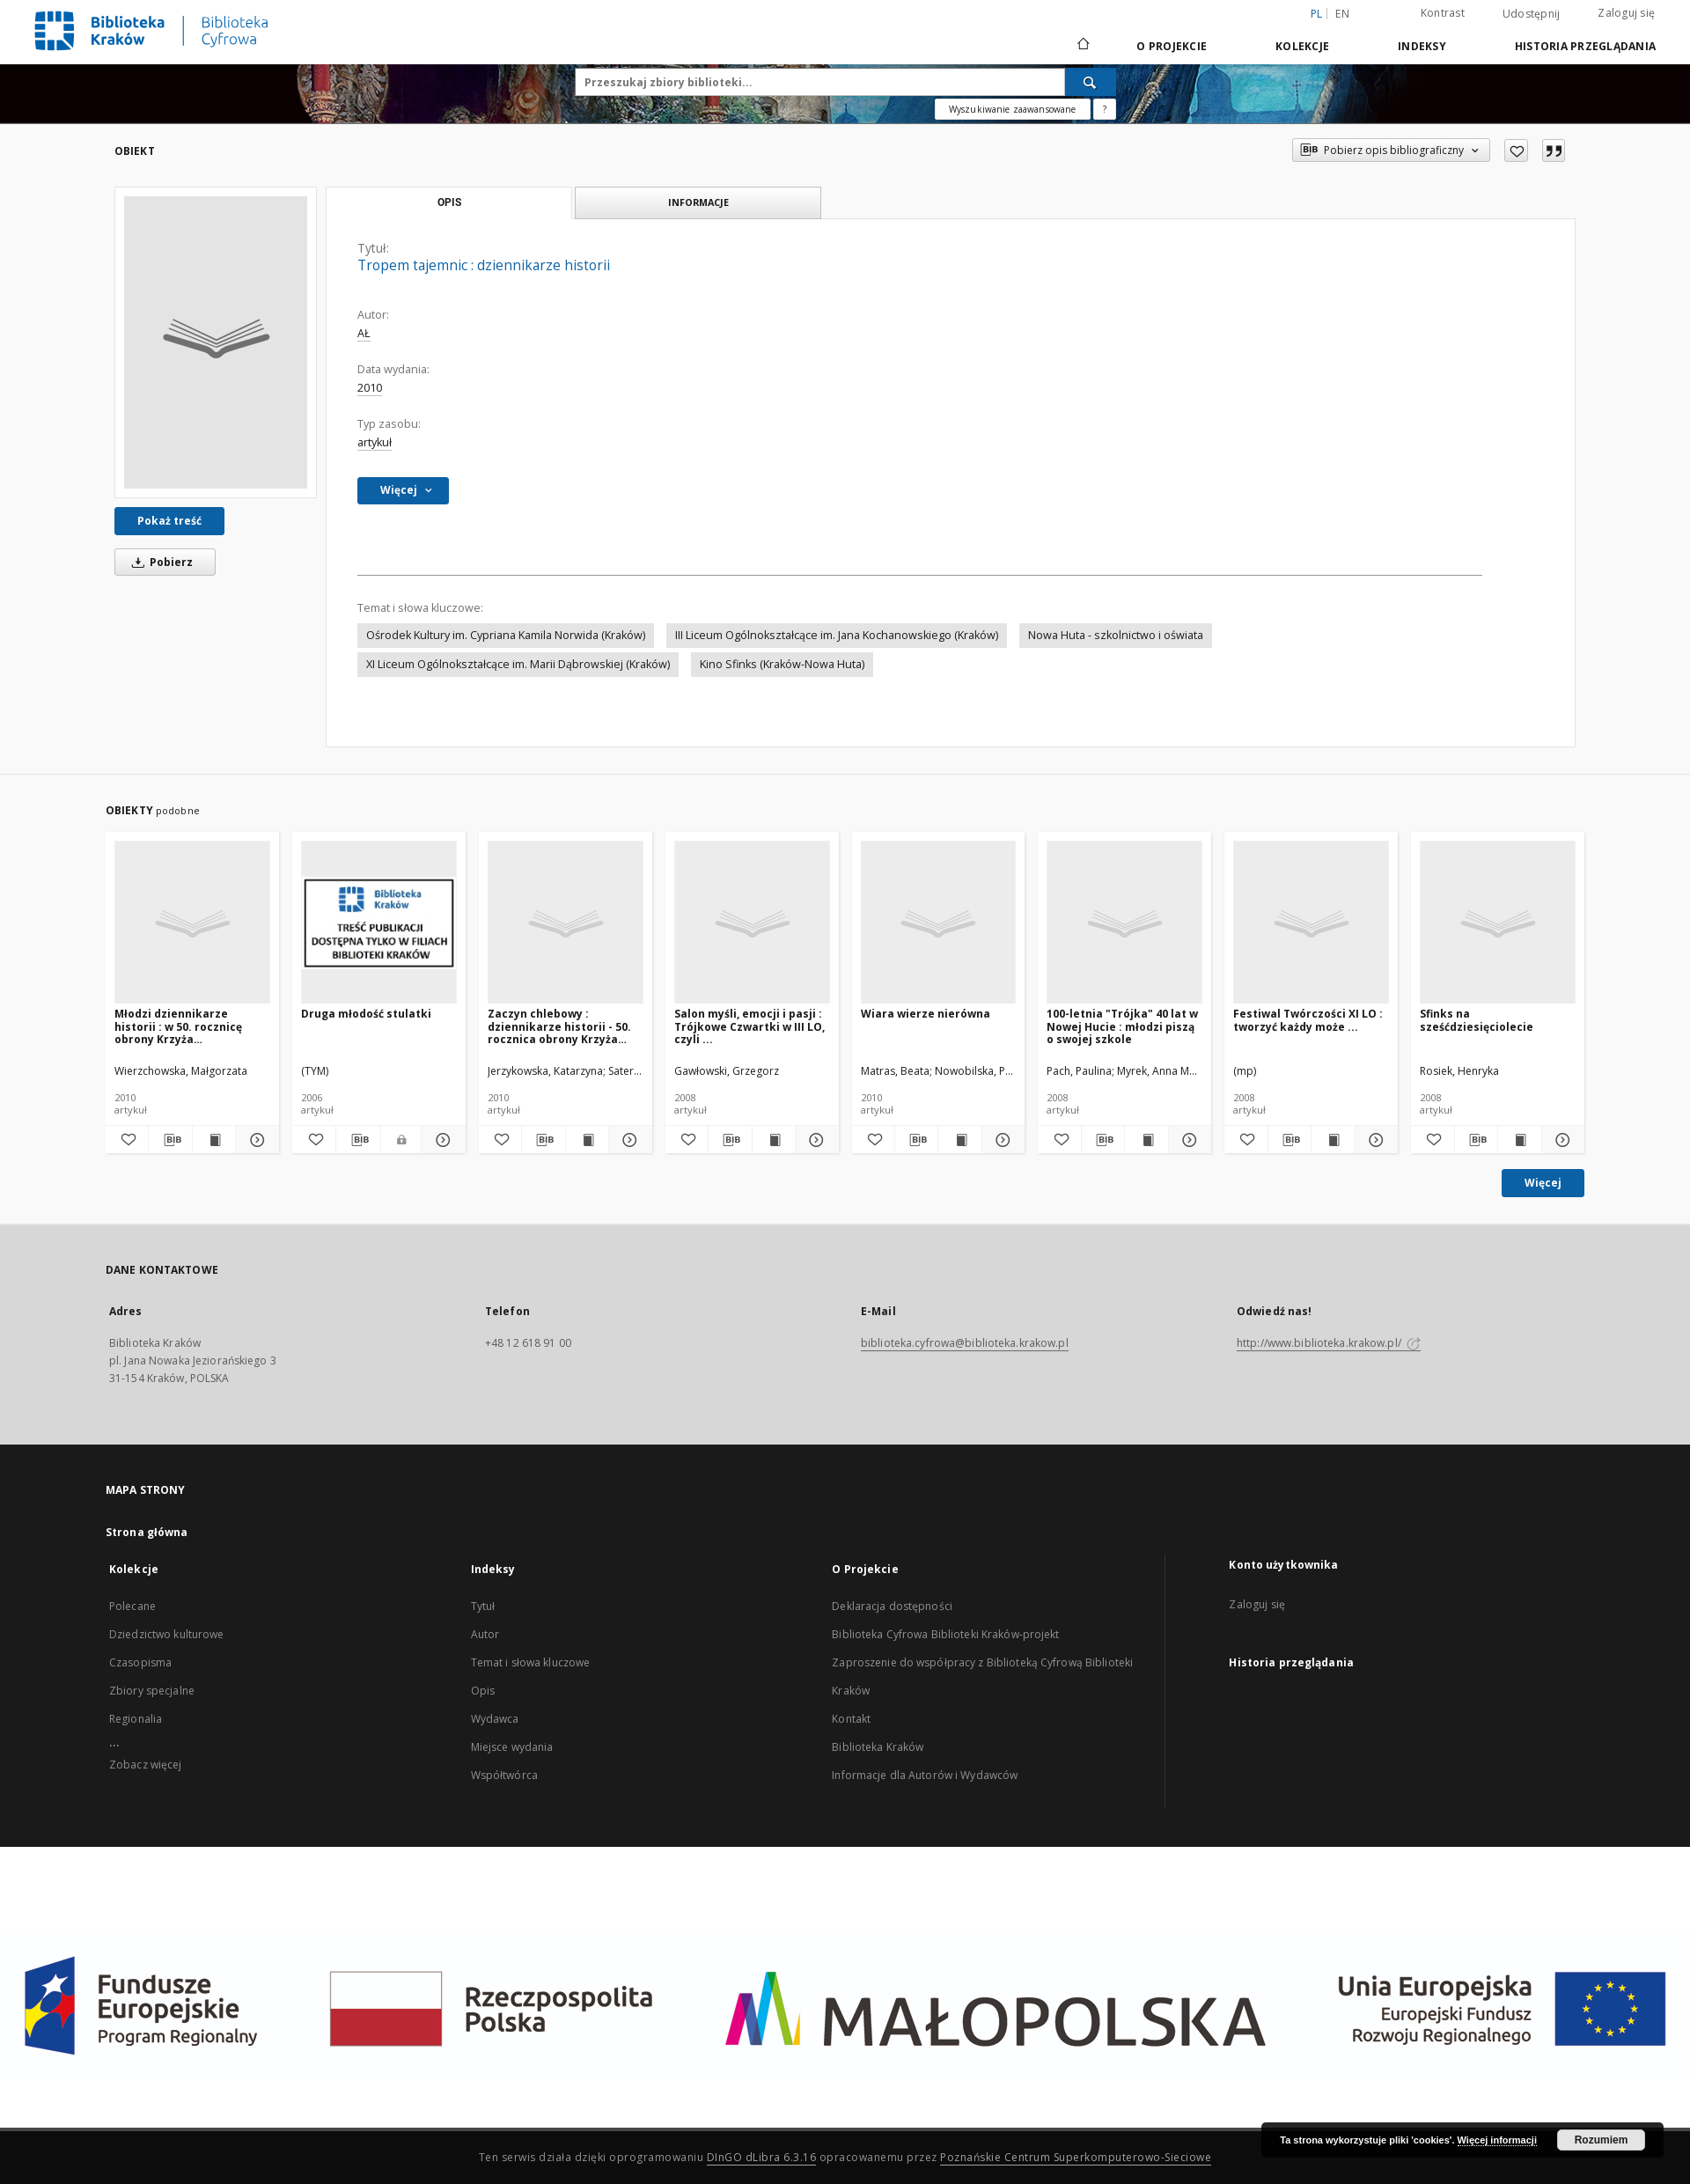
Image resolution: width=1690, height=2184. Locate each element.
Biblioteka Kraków (877, 1746)
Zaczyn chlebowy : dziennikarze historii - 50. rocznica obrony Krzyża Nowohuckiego (559, 1026)
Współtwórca (504, 1775)
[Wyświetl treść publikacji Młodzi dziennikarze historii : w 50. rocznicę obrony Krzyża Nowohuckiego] (214, 1140)
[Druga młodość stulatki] (379, 923)
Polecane (132, 1606)
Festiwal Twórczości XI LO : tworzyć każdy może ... (1308, 1019)
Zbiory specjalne (152, 1690)
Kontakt (851, 1718)
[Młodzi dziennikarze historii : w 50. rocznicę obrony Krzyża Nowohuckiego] (192, 923)
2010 (369, 387)
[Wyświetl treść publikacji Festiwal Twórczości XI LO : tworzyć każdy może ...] (1333, 1140)
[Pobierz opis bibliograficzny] (170, 1140)
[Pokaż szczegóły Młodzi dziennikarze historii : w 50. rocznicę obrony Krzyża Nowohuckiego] (254, 1140)
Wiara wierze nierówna (925, 1013)
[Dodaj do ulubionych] (1516, 150)
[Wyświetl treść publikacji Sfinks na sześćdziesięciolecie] (1519, 1140)
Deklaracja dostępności (892, 1606)
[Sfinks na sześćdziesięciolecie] (1498, 923)
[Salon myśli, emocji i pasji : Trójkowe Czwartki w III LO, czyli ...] (752, 923)
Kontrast (1443, 12)
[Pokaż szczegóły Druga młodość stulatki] (440, 1140)
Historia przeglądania (1585, 46)
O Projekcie (1171, 46)
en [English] (1342, 13)
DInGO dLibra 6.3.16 (762, 2157)
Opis (483, 1690)
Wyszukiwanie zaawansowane (1012, 109)
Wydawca (495, 1718)
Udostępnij (1532, 14)
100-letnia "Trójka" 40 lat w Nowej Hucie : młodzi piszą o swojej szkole (1122, 1026)
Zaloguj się (1626, 12)
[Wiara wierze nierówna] (939, 923)
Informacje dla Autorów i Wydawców (925, 1775)
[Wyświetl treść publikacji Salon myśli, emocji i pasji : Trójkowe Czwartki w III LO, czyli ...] (774, 1140)
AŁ (364, 333)
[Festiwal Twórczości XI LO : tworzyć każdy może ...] (1311, 923)
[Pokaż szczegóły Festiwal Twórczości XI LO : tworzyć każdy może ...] (1374, 1140)
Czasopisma (140, 1662)
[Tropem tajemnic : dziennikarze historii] (215, 342)
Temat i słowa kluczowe (531, 1662)
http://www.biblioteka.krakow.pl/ (1329, 1342)
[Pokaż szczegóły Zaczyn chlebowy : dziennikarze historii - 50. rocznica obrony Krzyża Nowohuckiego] (627, 1140)
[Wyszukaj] (1090, 82)
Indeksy (1422, 46)
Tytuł (483, 1606)
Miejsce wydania (512, 1746)
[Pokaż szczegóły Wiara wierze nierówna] (1001, 1140)
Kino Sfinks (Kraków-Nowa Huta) (782, 664)
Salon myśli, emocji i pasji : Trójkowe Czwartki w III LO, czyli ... (749, 1026)
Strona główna (147, 1532)
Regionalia (135, 1718)
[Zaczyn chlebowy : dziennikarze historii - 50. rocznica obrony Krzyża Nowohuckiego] (566, 923)
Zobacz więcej (145, 1764)
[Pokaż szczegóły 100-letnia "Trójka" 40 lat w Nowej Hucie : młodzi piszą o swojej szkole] (1187, 1140)
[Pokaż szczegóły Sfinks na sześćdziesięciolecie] (1560, 1140)
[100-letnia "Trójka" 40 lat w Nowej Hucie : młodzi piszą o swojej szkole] (1124, 923)
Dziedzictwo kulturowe (166, 1634)
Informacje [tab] (698, 202)
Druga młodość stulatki (366, 1013)
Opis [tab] (449, 202)
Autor (485, 1634)
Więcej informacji (1497, 2140)
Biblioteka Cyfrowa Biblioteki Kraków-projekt (945, 1634)
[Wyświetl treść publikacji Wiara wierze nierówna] (959, 1140)
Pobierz (159, 562)
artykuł (374, 442)
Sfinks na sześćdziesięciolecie (1476, 1019)
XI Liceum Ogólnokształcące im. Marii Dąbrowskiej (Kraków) (518, 664)
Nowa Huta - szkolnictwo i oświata (1115, 635)
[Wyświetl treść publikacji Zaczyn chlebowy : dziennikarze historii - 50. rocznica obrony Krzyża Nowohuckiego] (587, 1140)
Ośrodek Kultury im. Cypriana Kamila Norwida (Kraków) (505, 635)
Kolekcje (1302, 46)
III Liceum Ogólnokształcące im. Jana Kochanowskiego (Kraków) (836, 635)
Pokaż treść (169, 520)
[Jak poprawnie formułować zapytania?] (1104, 109)
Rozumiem (1601, 2140)
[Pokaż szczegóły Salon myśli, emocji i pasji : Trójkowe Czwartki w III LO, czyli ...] (814, 1140)
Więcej (1543, 1182)
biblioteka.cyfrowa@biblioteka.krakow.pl (965, 1342)
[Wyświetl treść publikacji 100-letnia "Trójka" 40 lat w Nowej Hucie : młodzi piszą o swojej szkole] (1146, 1140)
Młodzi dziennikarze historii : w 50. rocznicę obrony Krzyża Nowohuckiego (178, 1026)
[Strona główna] (1082, 45)
